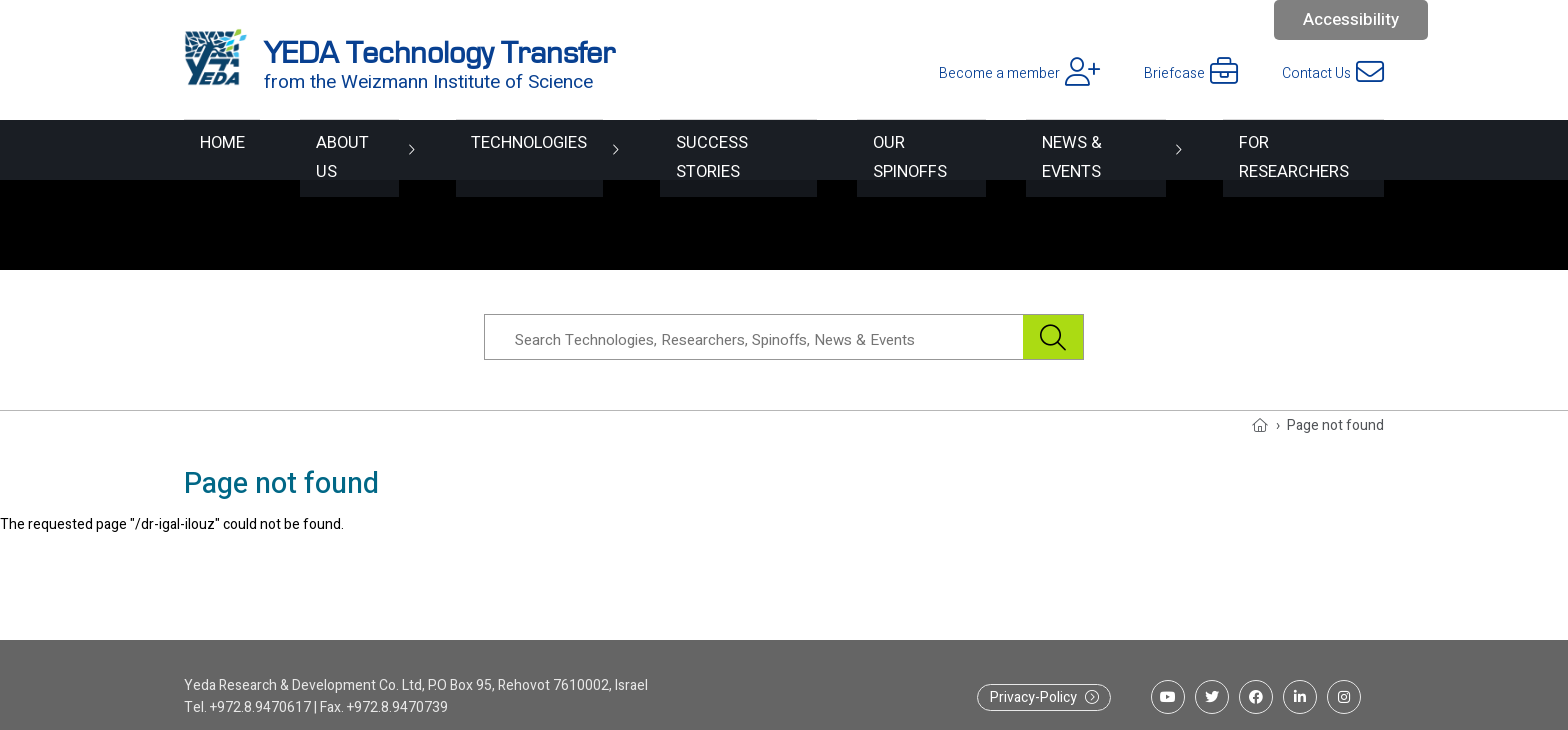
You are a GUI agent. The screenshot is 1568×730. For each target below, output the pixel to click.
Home (208, 149)
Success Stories (715, 149)
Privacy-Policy (1033, 697)
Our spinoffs (906, 149)
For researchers (1305, 149)
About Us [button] (327, 149)
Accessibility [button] (1351, 19)
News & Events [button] (1088, 149)
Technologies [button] (503, 149)
